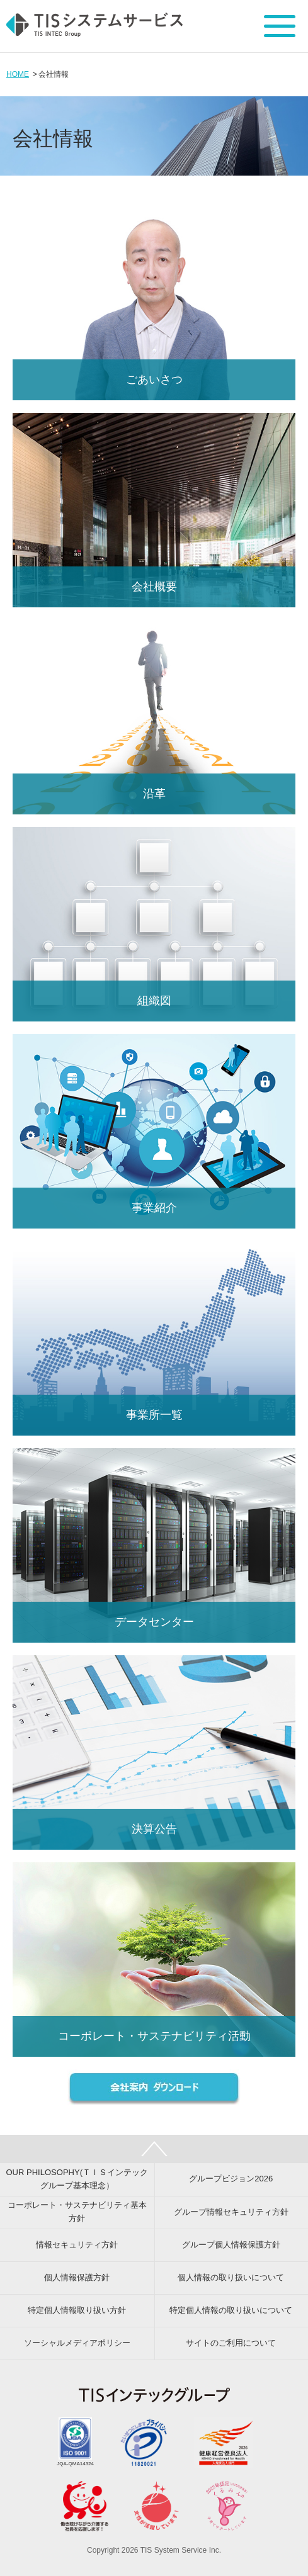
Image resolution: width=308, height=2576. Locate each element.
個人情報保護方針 (77, 2277)
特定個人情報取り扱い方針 (77, 2310)
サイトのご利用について (231, 2343)
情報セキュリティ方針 (77, 2244)
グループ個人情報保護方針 (231, 2244)
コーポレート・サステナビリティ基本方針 (77, 2211)
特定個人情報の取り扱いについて (230, 2310)
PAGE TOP (154, 2149)
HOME (17, 74)
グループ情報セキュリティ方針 (231, 2212)
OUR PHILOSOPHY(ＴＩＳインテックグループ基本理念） (77, 2179)
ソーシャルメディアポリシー (77, 2343)
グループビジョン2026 (231, 2178)
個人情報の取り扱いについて (231, 2277)
